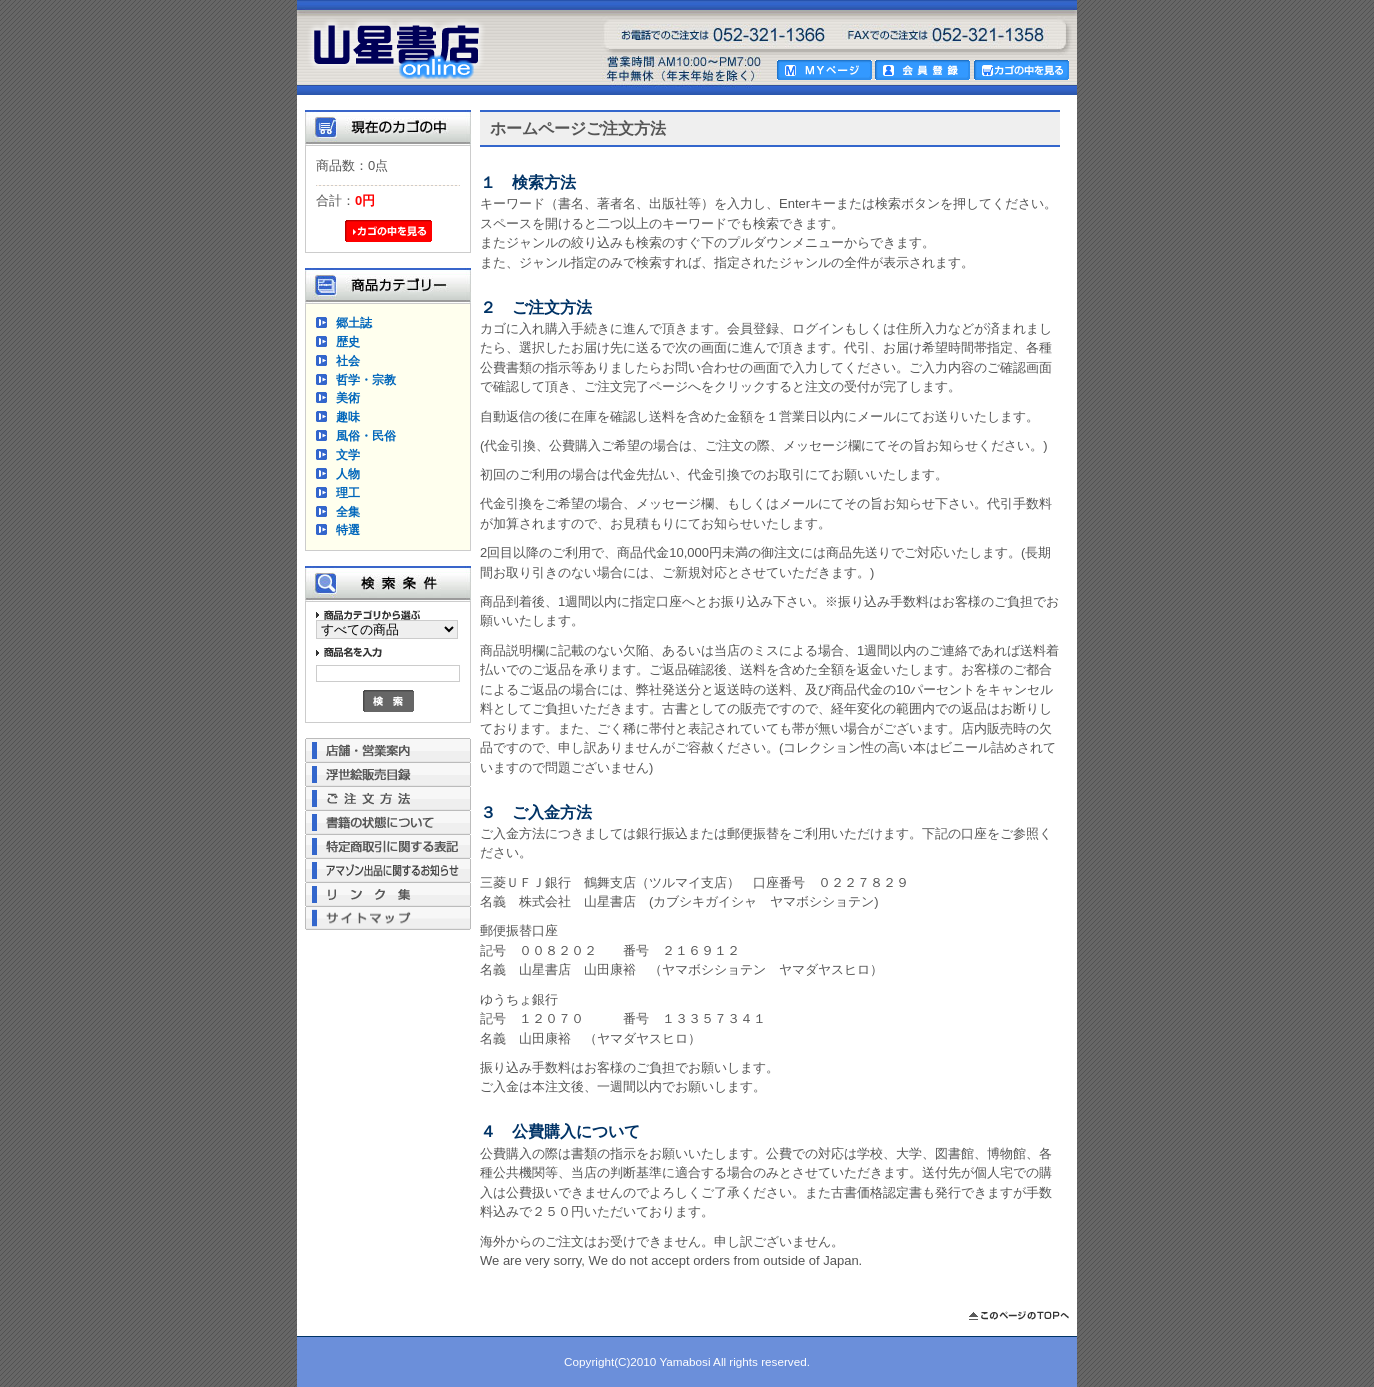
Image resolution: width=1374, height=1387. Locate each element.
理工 (348, 492)
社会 (348, 360)
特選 (348, 529)
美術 (348, 397)
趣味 (348, 416)
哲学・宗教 (366, 379)
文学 (348, 454)
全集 (348, 511)
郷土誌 (354, 322)
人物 (348, 473)
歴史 (348, 341)
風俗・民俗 (366, 435)
